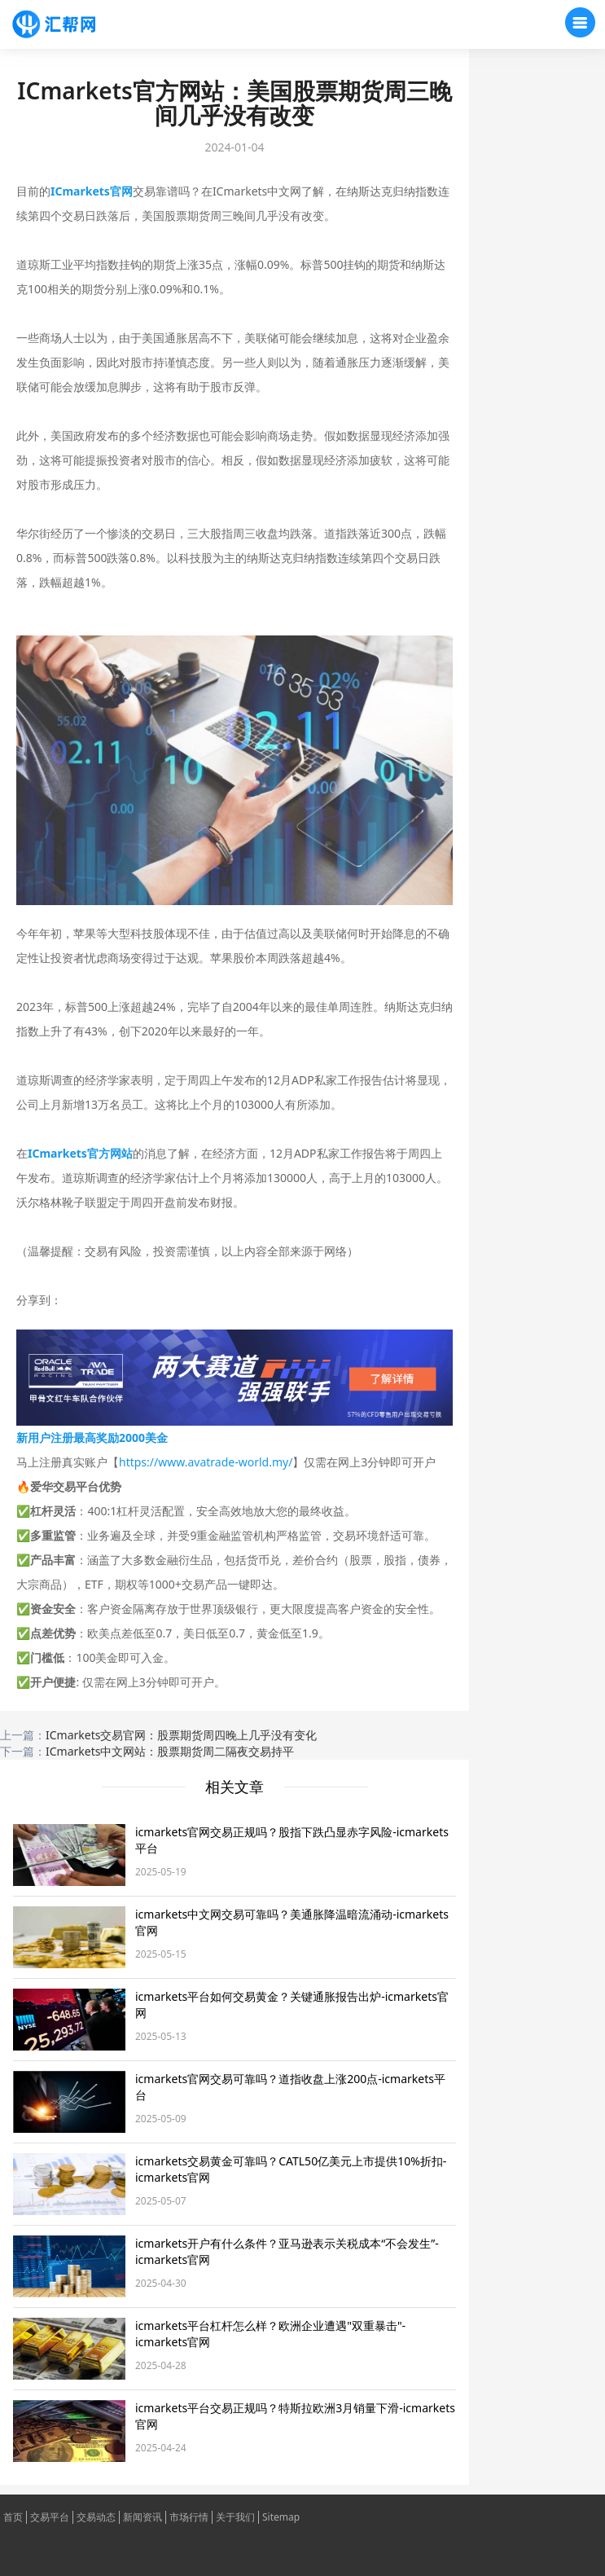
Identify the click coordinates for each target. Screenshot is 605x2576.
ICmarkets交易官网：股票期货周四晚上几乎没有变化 (181, 1735)
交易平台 (49, 2517)
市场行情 (188, 2517)
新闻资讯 (142, 2517)
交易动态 (96, 2517)
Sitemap (281, 2517)
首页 (13, 2517)
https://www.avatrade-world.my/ (205, 1462)
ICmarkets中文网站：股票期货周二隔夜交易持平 (170, 1751)
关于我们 (235, 2517)
